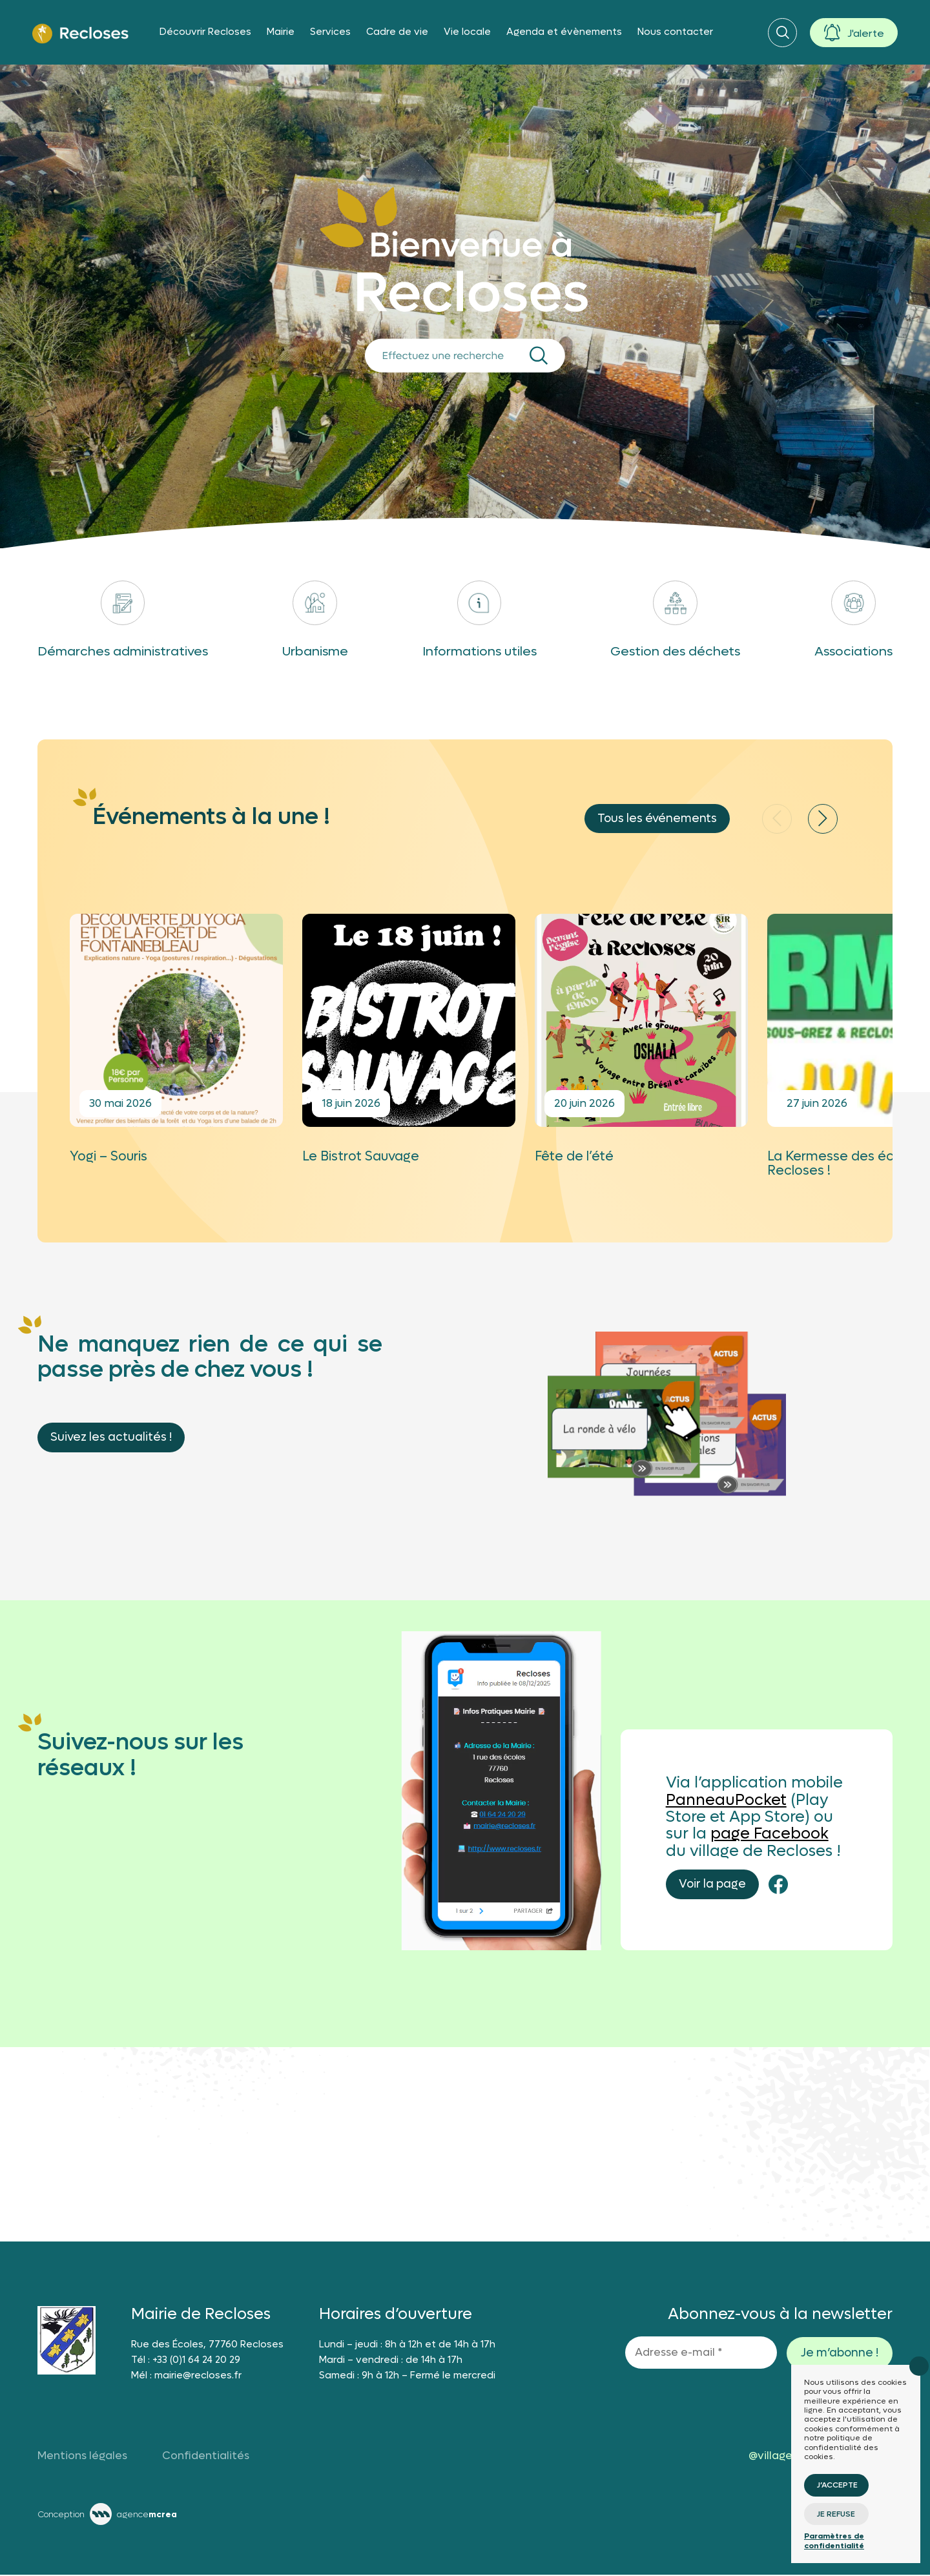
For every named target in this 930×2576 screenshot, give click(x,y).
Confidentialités (205, 2457)
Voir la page (712, 1886)
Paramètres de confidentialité (834, 2540)
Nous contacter (675, 31)
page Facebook (769, 1836)
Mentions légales (82, 2457)
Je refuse (836, 2514)
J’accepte (837, 2485)
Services (330, 31)
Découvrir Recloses (205, 31)
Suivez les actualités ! (111, 1438)
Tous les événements (657, 819)
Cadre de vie (397, 31)
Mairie (280, 31)
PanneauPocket (725, 1801)
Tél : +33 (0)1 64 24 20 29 (185, 2360)
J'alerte (865, 33)
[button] (823, 820)
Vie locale (467, 31)
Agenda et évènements (564, 31)
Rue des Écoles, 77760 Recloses (207, 2345)
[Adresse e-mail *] (701, 2354)
